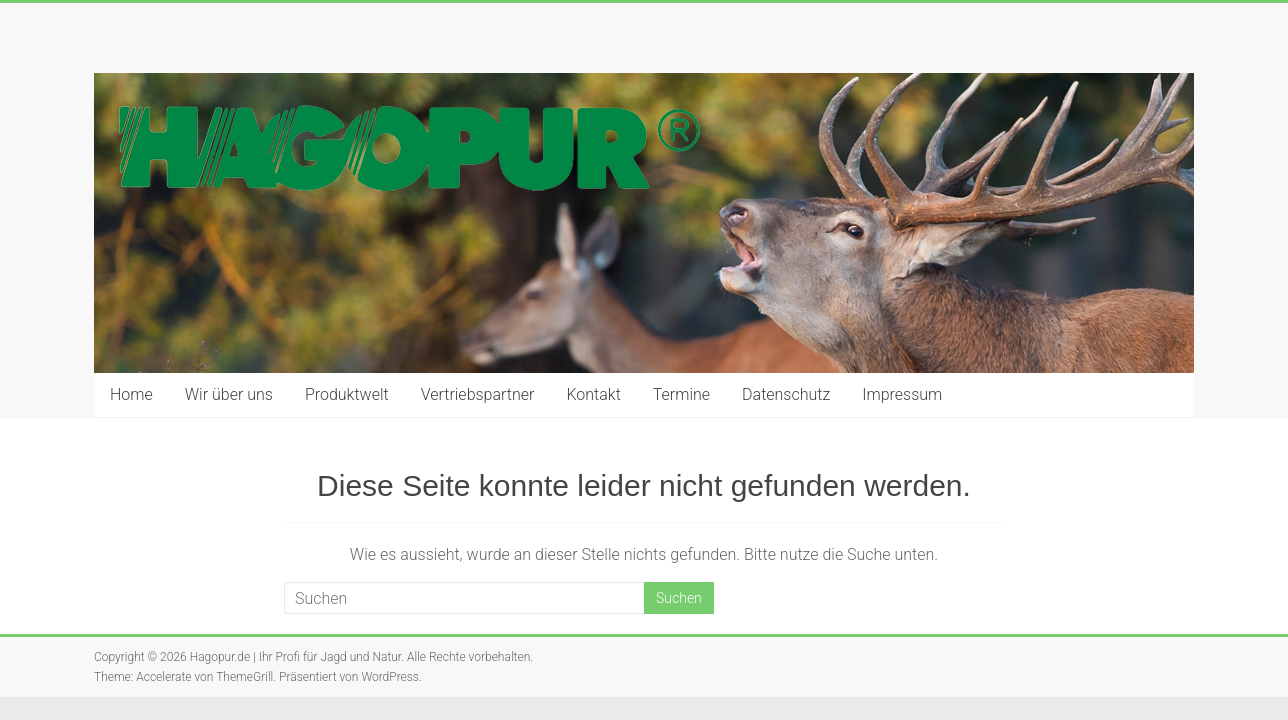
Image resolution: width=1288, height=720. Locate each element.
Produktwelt (347, 394)
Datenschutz (786, 394)
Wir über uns (229, 394)
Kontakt (593, 394)
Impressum (902, 394)
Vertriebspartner (478, 394)
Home (131, 394)
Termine (681, 394)
